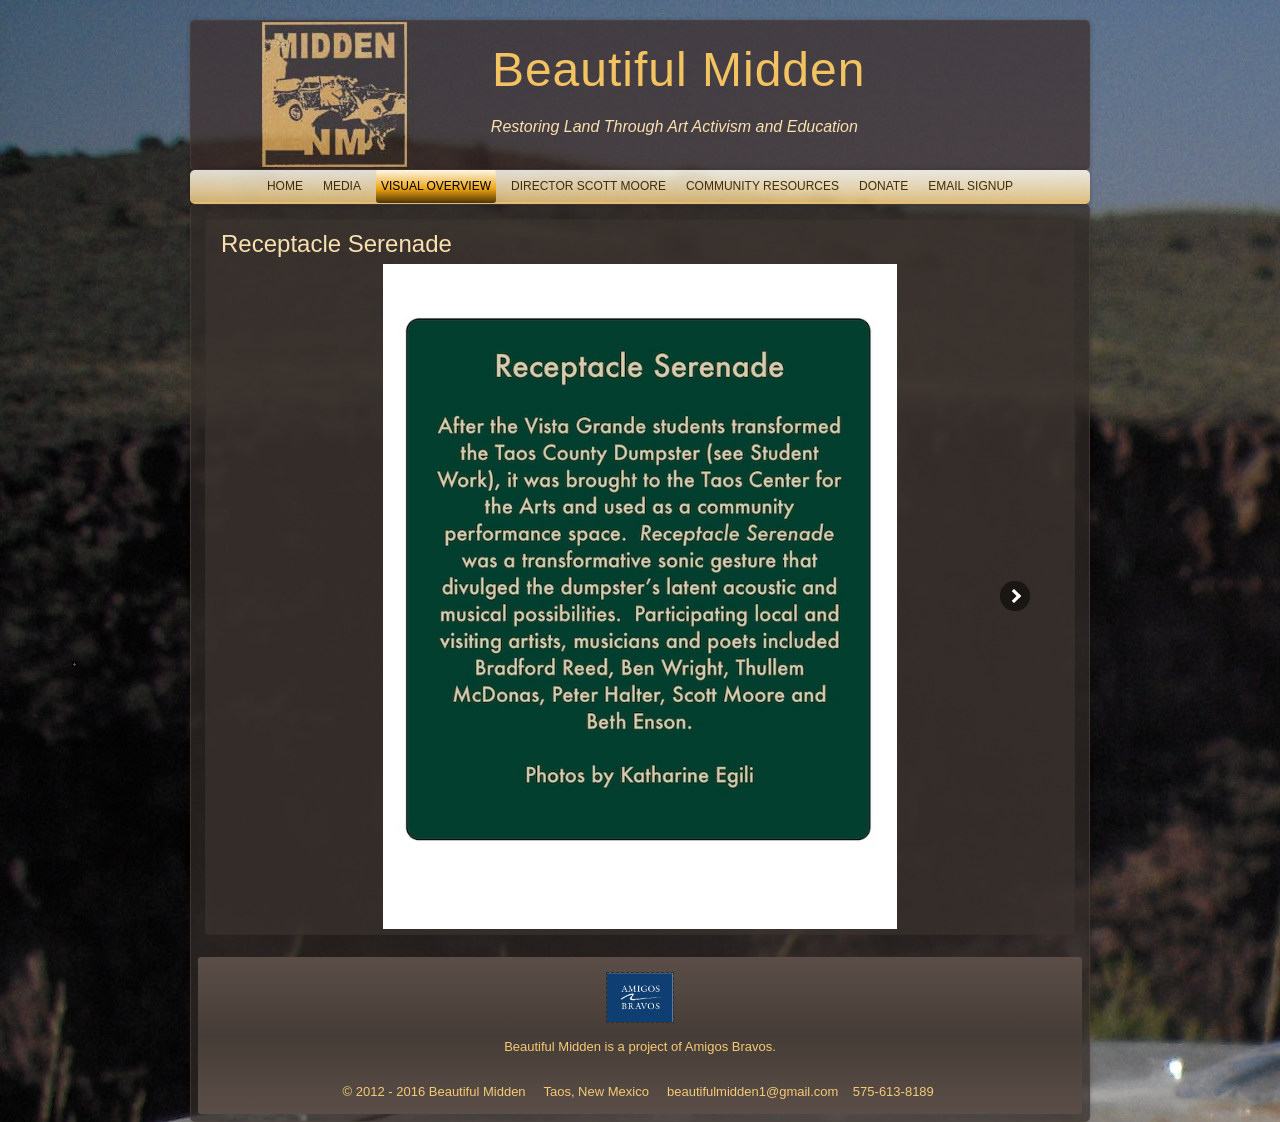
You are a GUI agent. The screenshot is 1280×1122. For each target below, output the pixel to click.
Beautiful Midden (679, 69)
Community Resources (762, 186)
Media (342, 186)
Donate (883, 186)
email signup (970, 186)
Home (285, 186)
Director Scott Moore (588, 186)
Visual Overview (436, 186)
